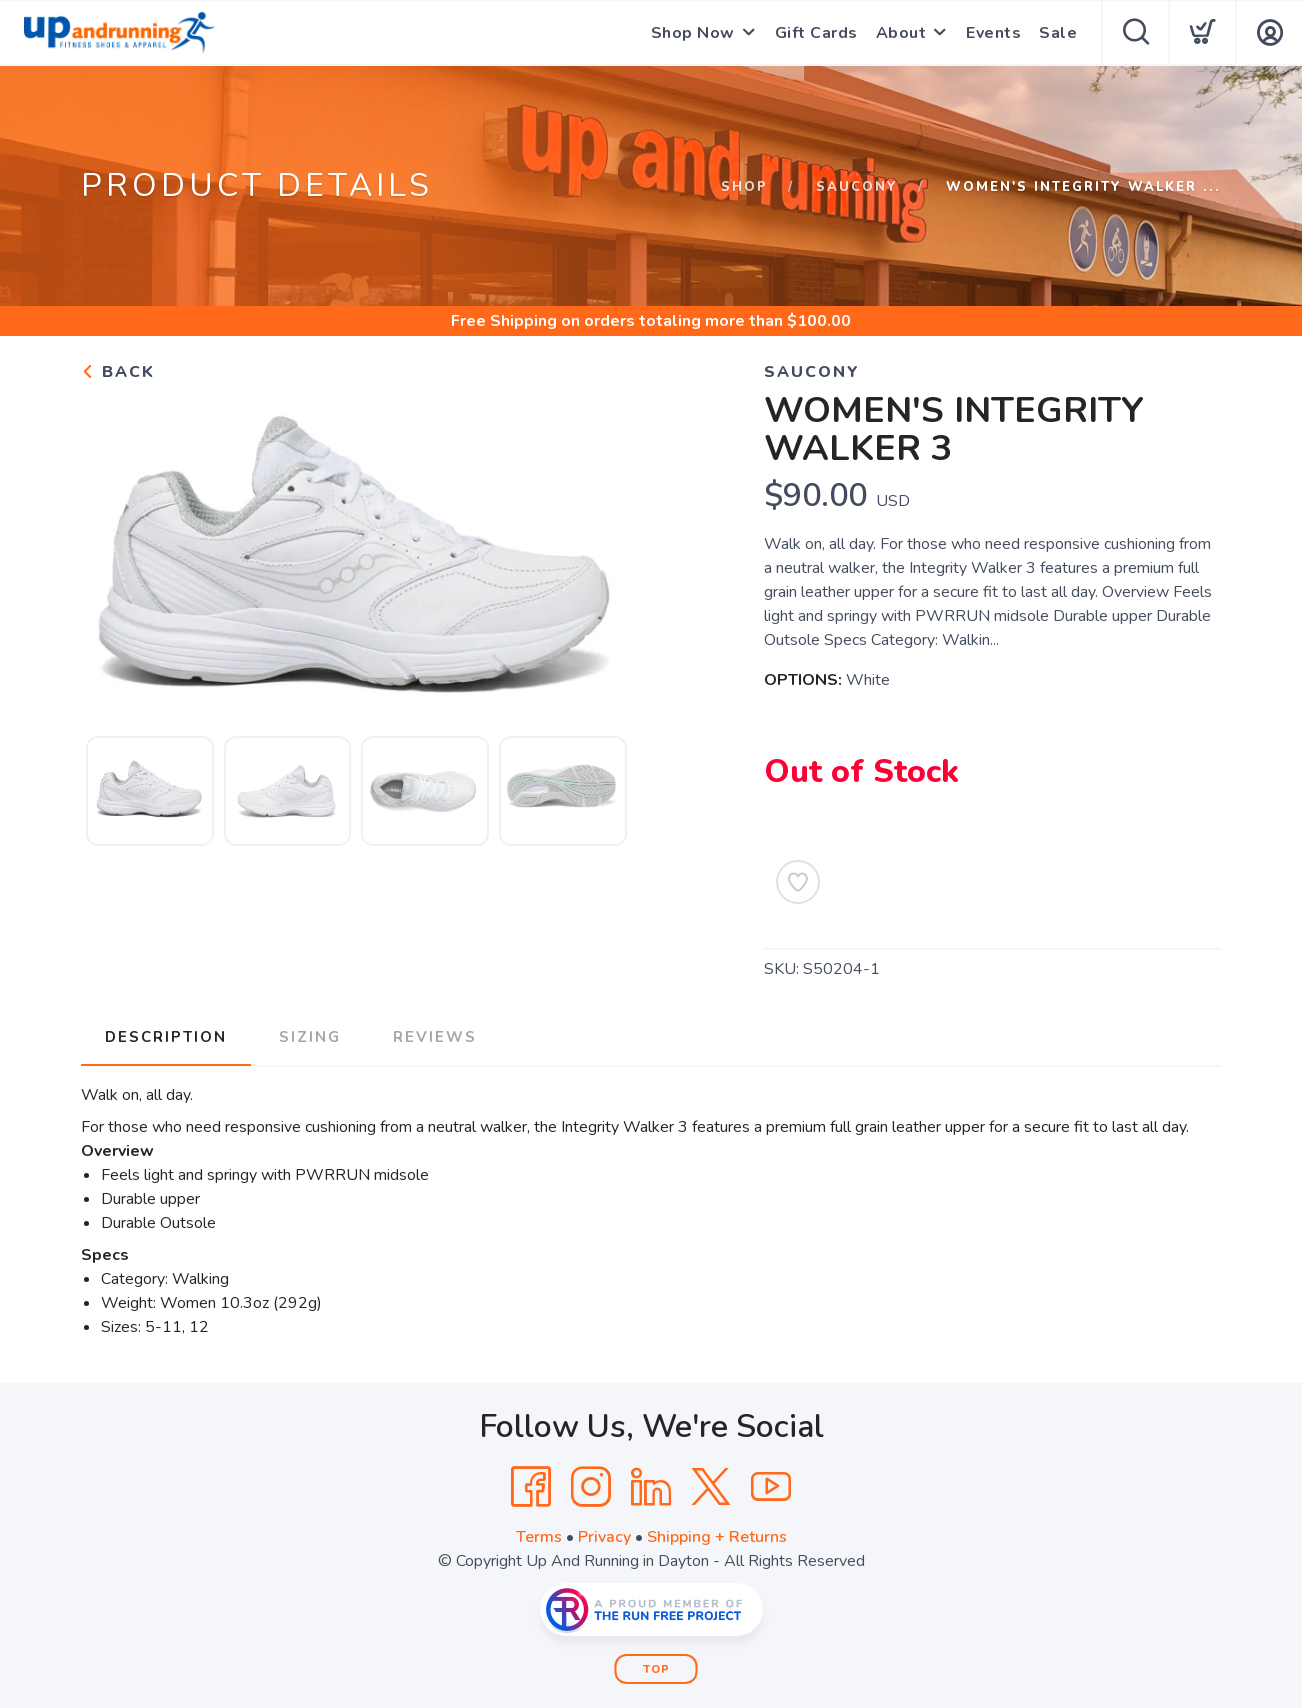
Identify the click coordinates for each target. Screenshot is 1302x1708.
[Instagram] (591, 1487)
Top (656, 1669)
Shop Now (693, 33)
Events (993, 33)
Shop (744, 187)
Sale (1058, 33)
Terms (539, 1537)
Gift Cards (816, 33)
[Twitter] (711, 1487)
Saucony (857, 187)
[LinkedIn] (651, 1487)
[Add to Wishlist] (798, 882)
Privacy (604, 1537)
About (901, 33)
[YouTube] (771, 1487)
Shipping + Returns (717, 1537)
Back (118, 372)
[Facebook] (531, 1487)
